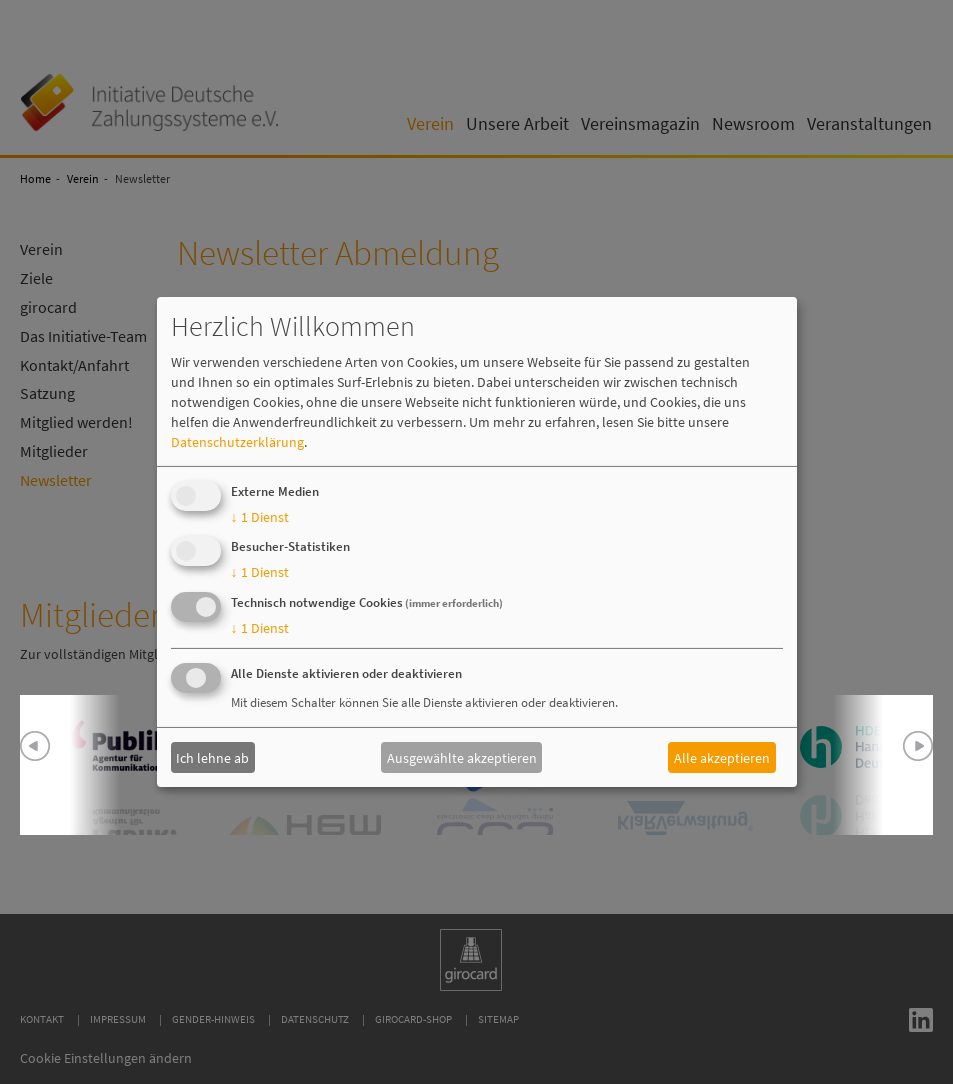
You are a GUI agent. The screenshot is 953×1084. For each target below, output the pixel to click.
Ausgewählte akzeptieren (462, 757)
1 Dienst (260, 517)
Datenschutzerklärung (237, 442)
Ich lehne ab (212, 757)
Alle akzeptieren (722, 757)
